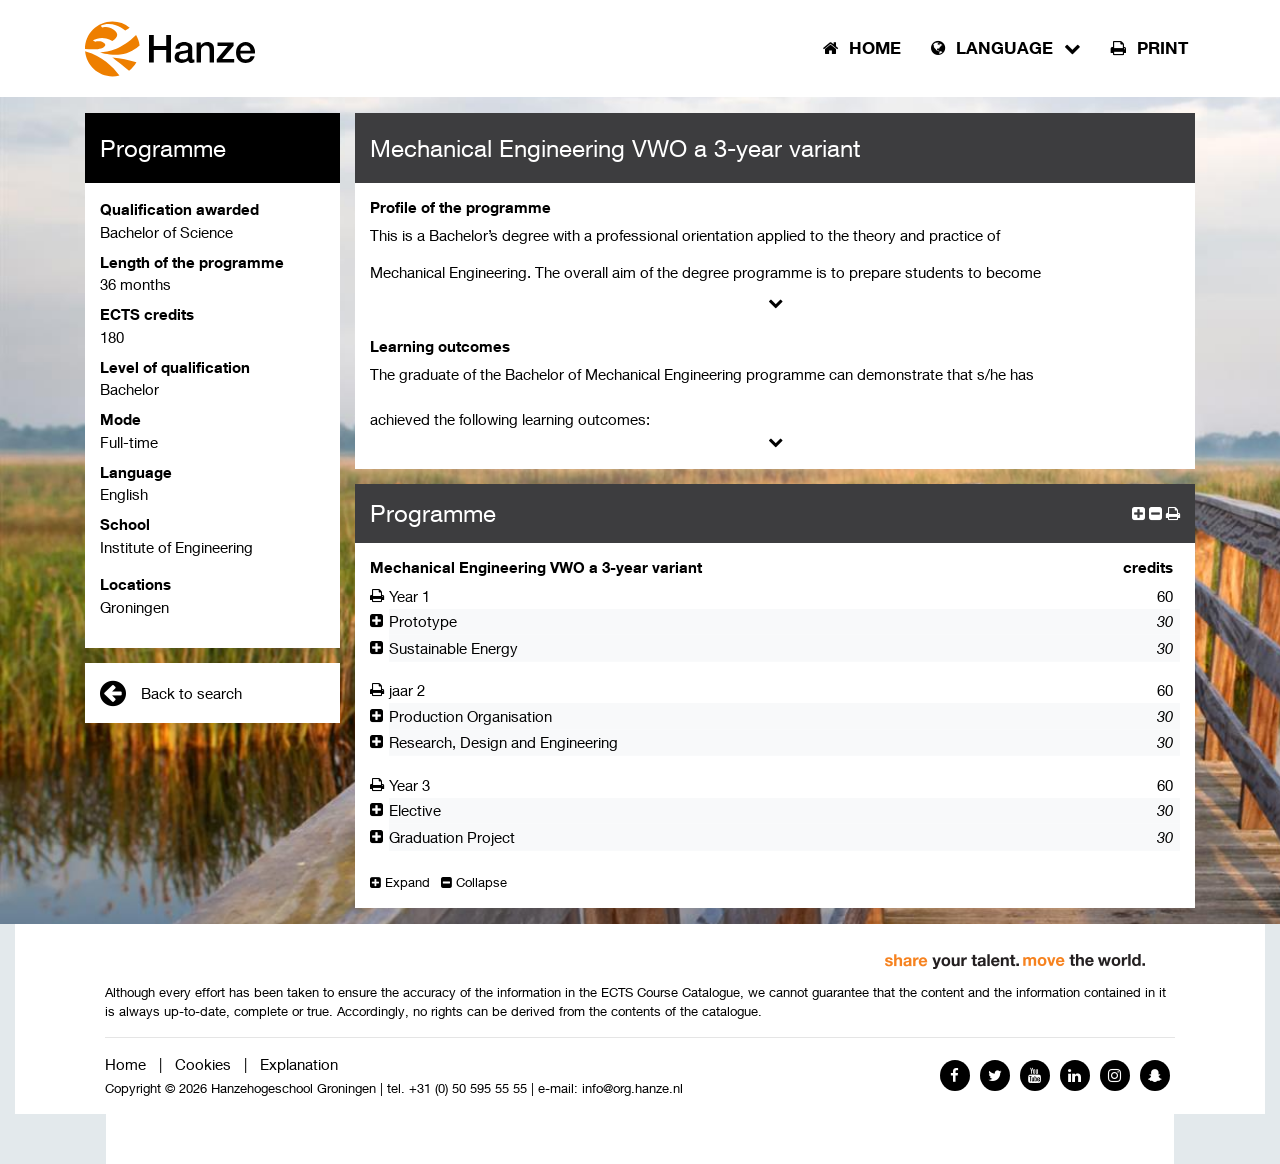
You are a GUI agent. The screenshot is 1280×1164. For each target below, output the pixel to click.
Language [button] (1006, 48)
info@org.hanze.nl (632, 1088)
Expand (400, 882)
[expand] (1138, 513)
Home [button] (862, 48)
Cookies (203, 1064)
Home (125, 1064)
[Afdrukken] (379, 596)
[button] (1173, 513)
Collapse (474, 882)
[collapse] (1155, 513)
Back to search (171, 693)
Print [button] (1149, 48)
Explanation (299, 1064)
